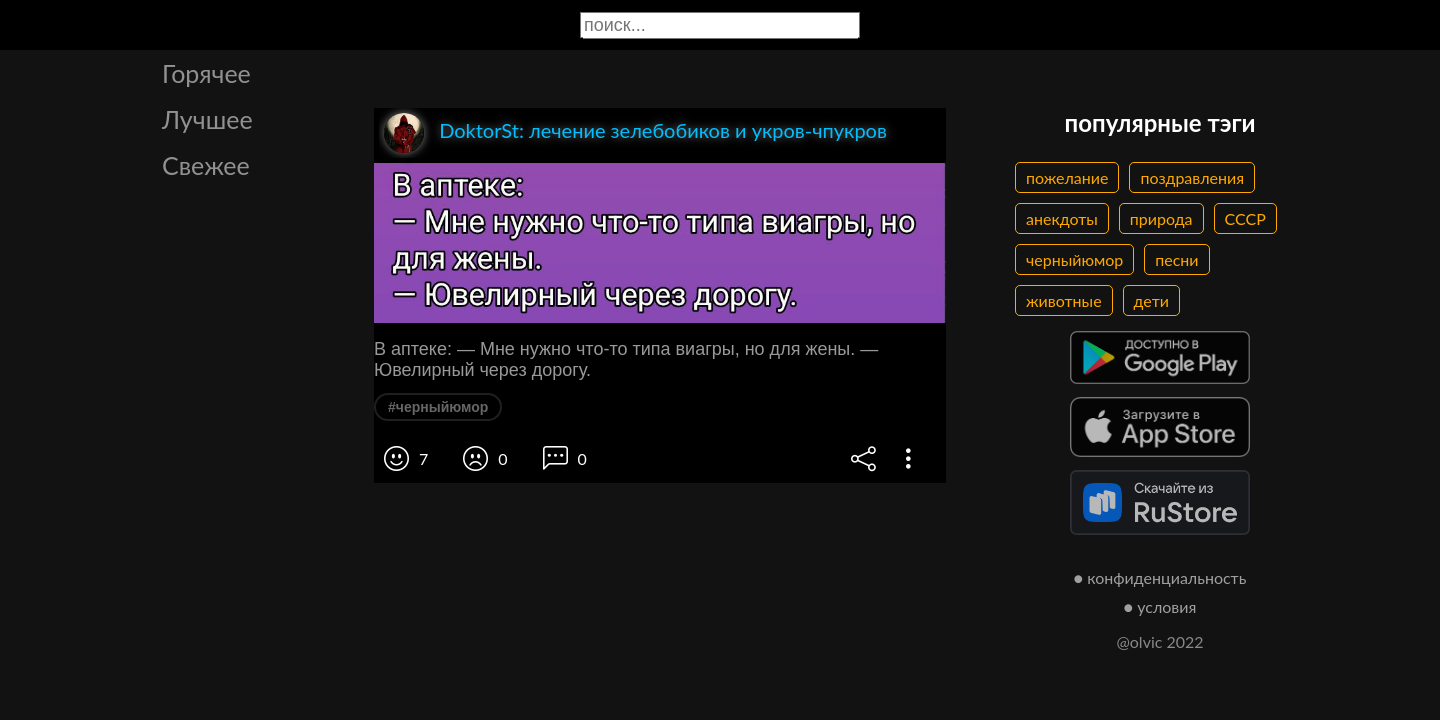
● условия (1160, 606)
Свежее (206, 165)
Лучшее (207, 119)
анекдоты (1062, 218)
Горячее (206, 73)
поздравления (1192, 177)
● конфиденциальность (1160, 577)
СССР (1245, 218)
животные (1064, 300)
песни (1176, 259)
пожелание (1067, 177)
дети (1151, 300)
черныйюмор (1074, 259)
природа (1161, 218)
